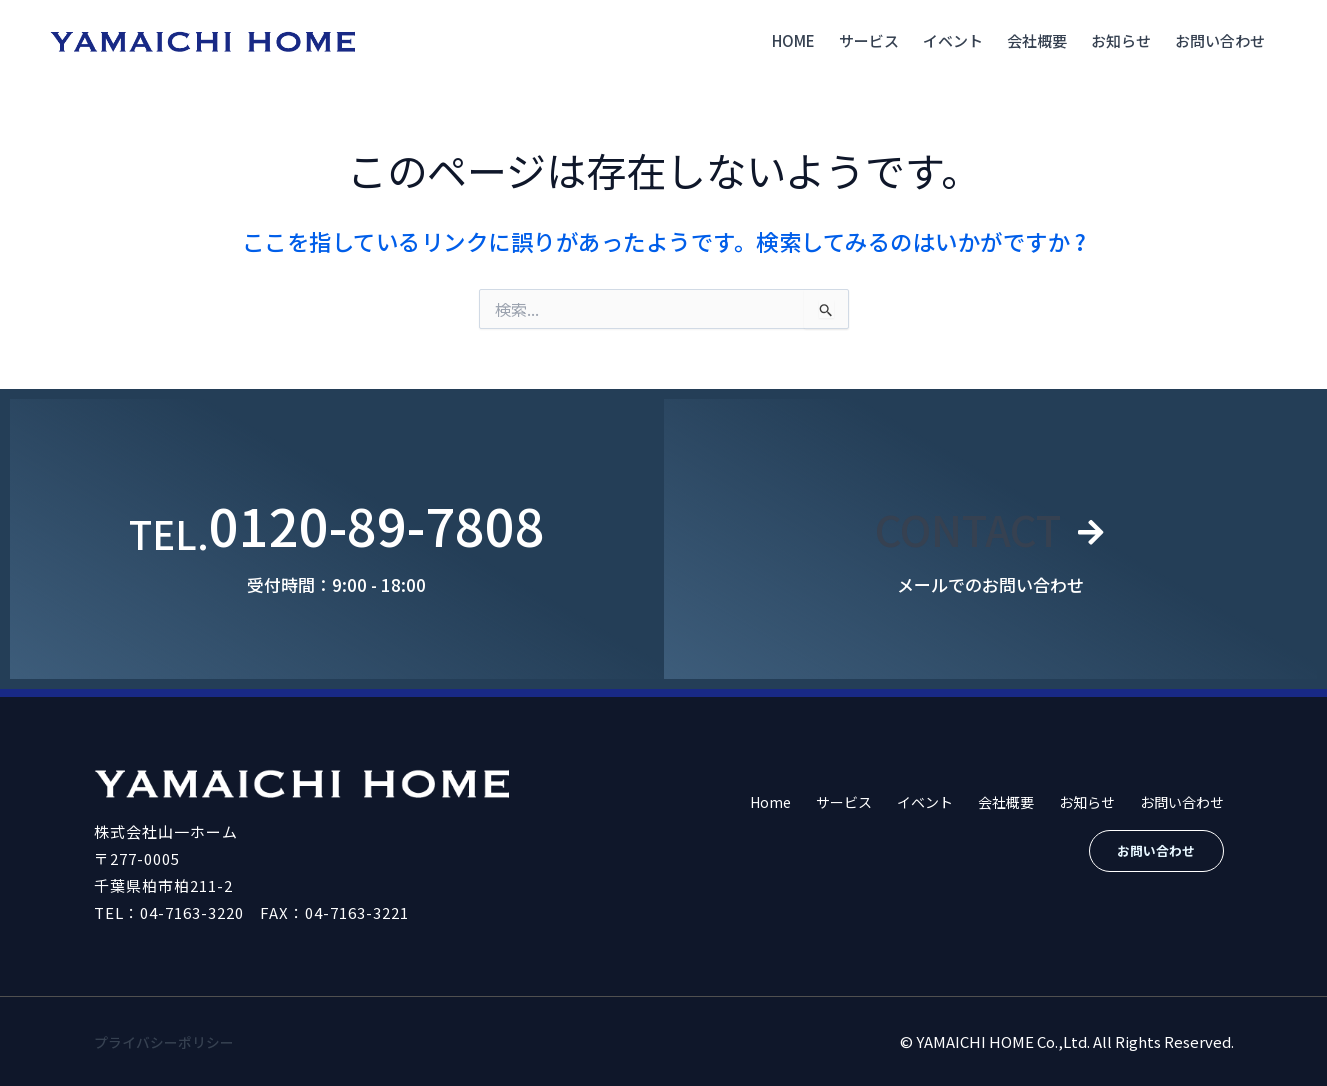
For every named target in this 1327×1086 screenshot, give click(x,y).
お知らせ (1121, 40)
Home (793, 40)
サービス (869, 40)
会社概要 (1037, 40)
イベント (953, 40)
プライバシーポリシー (169, 1041)
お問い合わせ (1220, 40)
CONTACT (966, 524)
